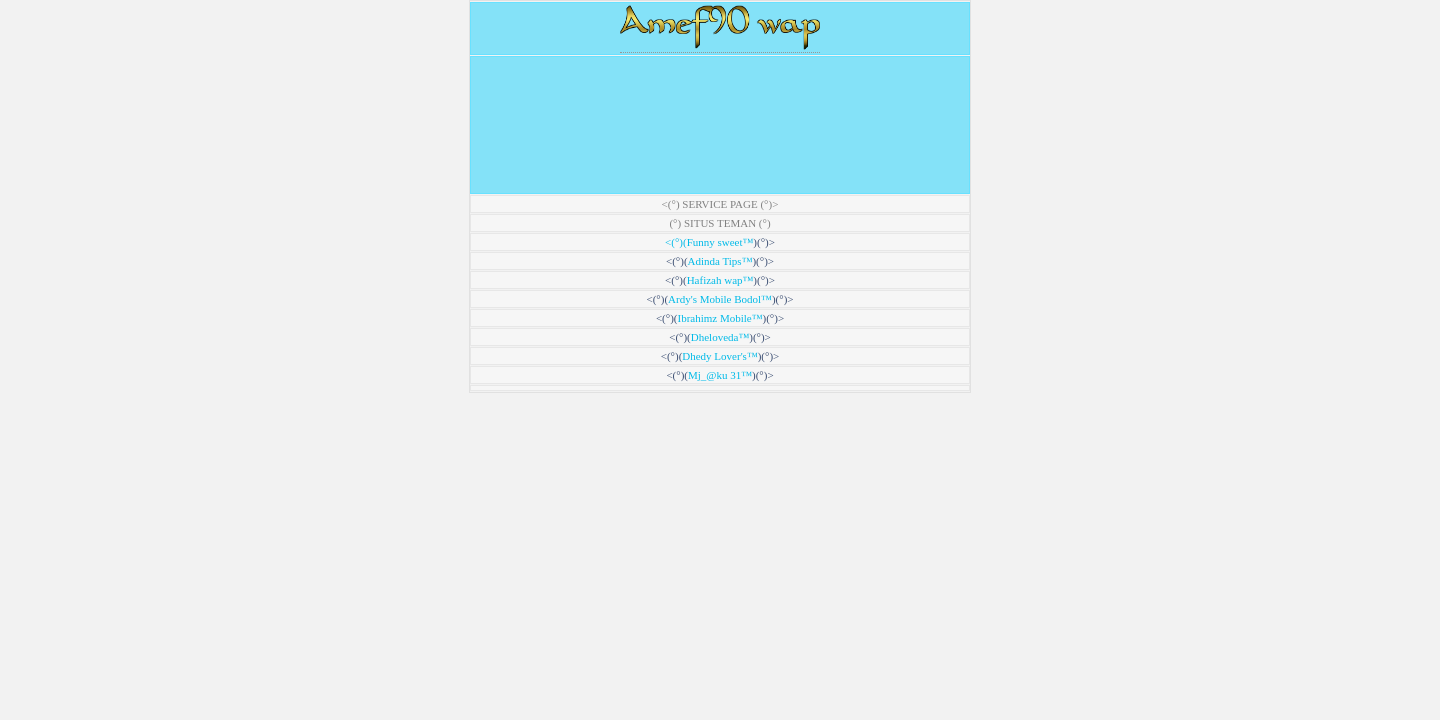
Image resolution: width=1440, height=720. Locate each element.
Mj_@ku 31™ (720, 375)
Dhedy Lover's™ (719, 356)
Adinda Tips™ (720, 261)
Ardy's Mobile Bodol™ (720, 299)
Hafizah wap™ (720, 280)
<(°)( (676, 242)
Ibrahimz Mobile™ (719, 318)
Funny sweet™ (720, 242)
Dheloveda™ (720, 337)
